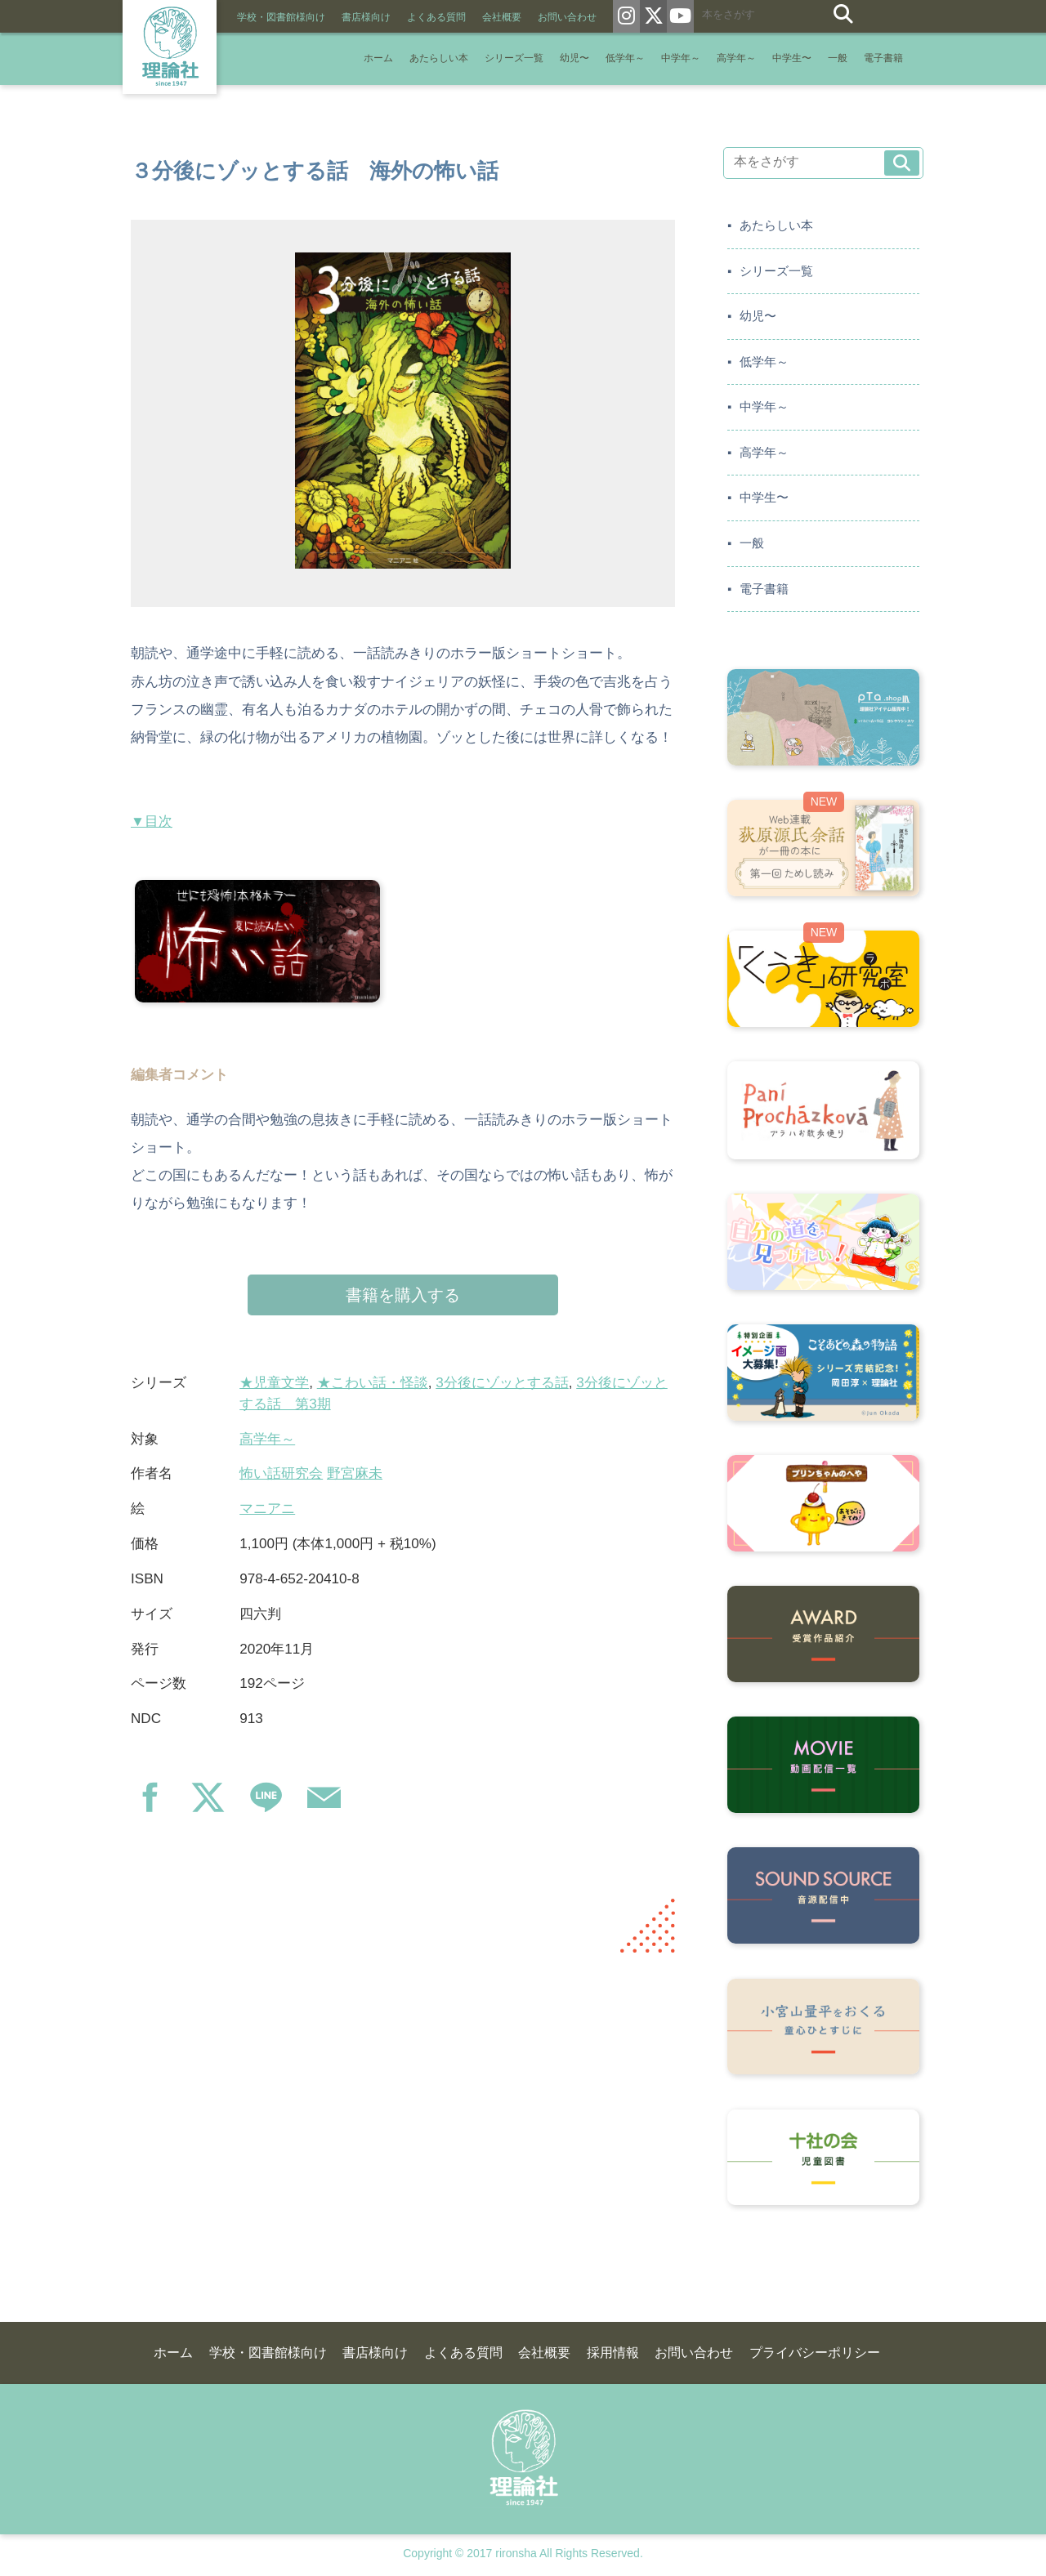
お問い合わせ (567, 17)
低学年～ (625, 58)
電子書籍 (883, 58)
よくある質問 (436, 17)
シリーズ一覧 (514, 58)
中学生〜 (791, 58)
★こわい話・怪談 (372, 1383)
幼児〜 (574, 58)
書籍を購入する (403, 1295)
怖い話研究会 (281, 1473)
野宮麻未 (354, 1473)
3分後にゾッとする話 (502, 1383)
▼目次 (151, 821)
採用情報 (613, 2352)
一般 (837, 58)
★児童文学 (274, 1383)
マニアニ (267, 1508)
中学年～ (680, 58)
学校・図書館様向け (281, 17)
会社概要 (501, 17)
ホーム (378, 58)
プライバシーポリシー (814, 2352)
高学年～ (736, 58)
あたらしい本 (438, 58)
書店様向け (366, 17)
